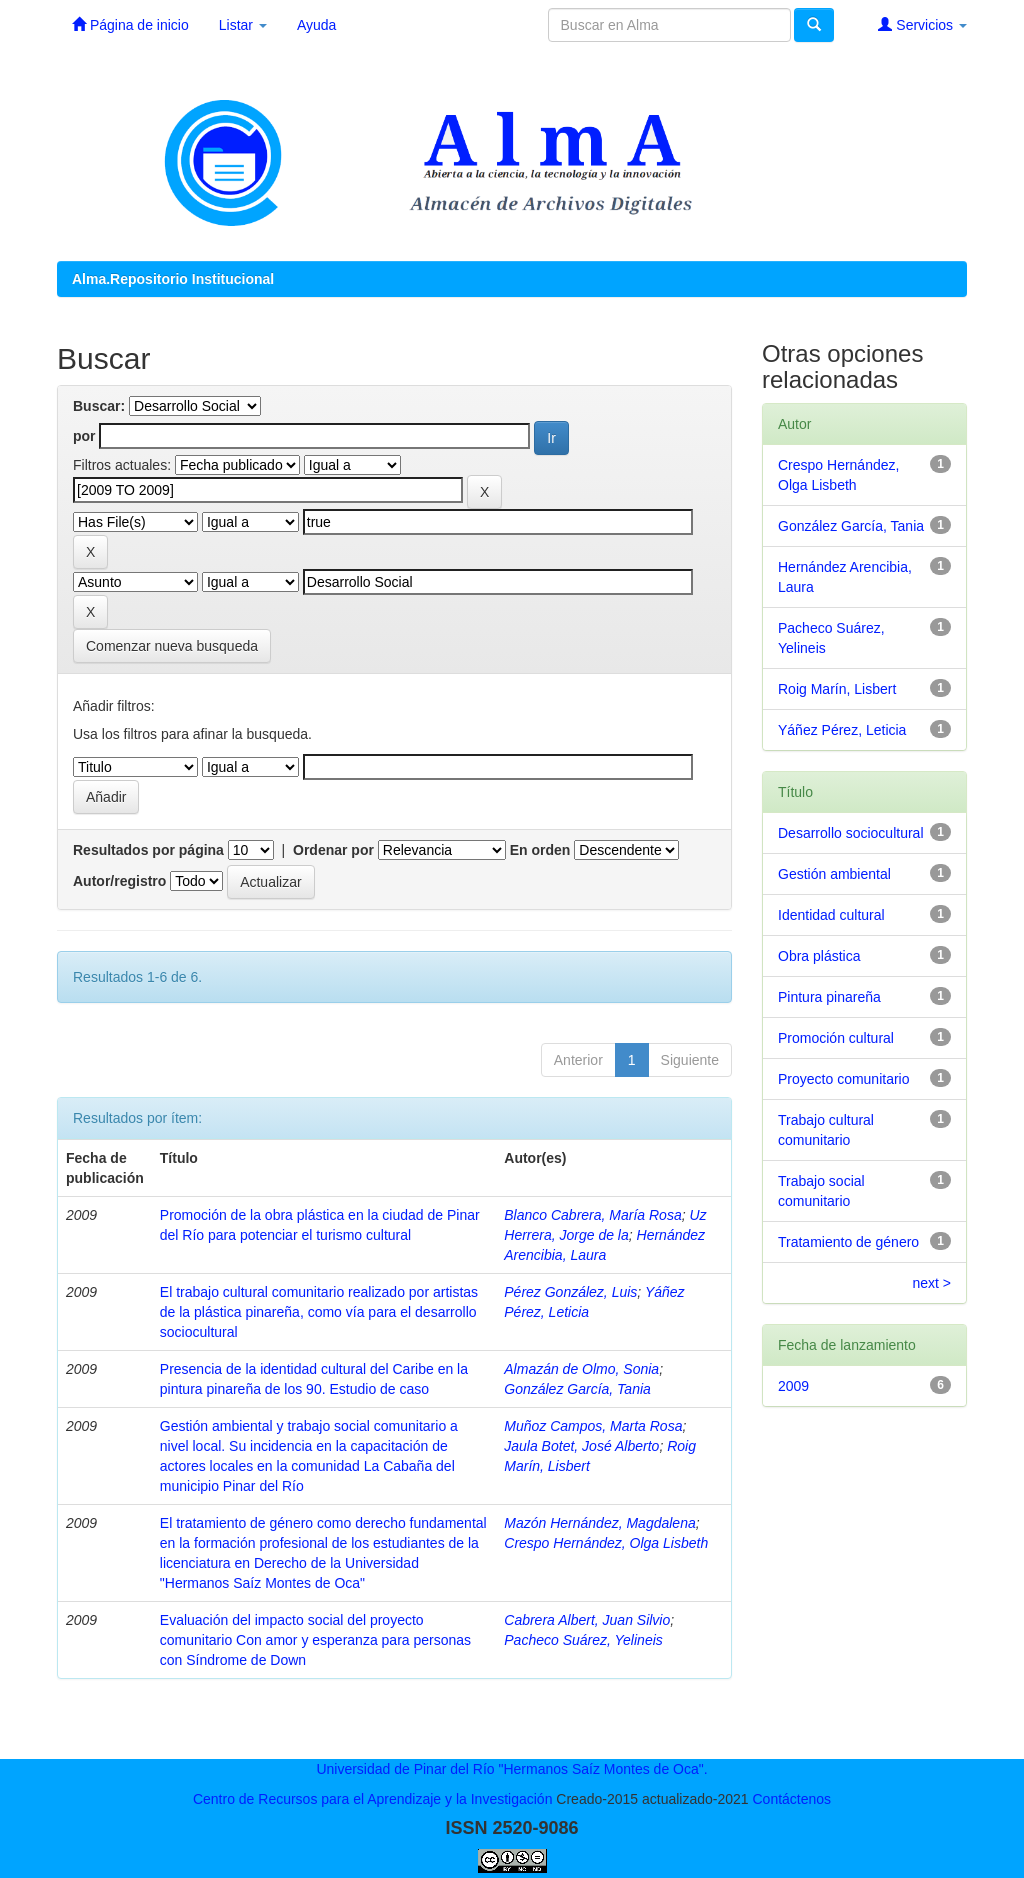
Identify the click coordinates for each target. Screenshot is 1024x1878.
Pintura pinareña (829, 997)
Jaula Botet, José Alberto (581, 1446)
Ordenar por (333, 850)
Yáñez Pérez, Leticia (842, 730)
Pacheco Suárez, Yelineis (583, 1640)
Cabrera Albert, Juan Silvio (587, 1620)
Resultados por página (148, 850)
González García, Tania (577, 1389)
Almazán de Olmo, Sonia (581, 1369)
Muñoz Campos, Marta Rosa (593, 1426)
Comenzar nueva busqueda (172, 646)
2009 (793, 1386)
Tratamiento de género (848, 1242)
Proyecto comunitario (844, 1079)
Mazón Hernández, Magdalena (599, 1523)
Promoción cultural (836, 1038)
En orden (540, 850)
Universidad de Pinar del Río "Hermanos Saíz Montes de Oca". (511, 1769)
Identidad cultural (831, 915)
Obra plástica (819, 956)
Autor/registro (119, 881)
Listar (243, 25)
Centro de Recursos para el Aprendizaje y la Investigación (373, 1799)
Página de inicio (130, 24)
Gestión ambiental (834, 874)
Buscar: (99, 406)
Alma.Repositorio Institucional (173, 279)
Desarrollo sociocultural (851, 833)
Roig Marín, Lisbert (837, 689)
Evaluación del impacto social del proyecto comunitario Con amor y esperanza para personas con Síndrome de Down (315, 1640)
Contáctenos (791, 1799)
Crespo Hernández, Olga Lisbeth (606, 1543)
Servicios (922, 24)
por (84, 436)
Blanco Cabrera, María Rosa (592, 1215)
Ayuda (316, 25)
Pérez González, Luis (570, 1292)
